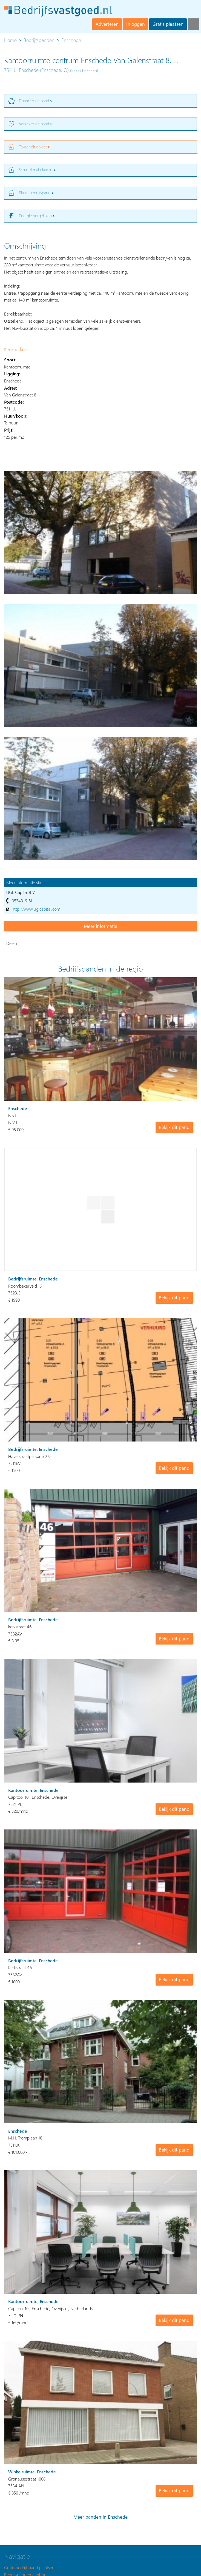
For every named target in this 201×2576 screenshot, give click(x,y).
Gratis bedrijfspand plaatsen (29, 2567)
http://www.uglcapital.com (36, 909)
